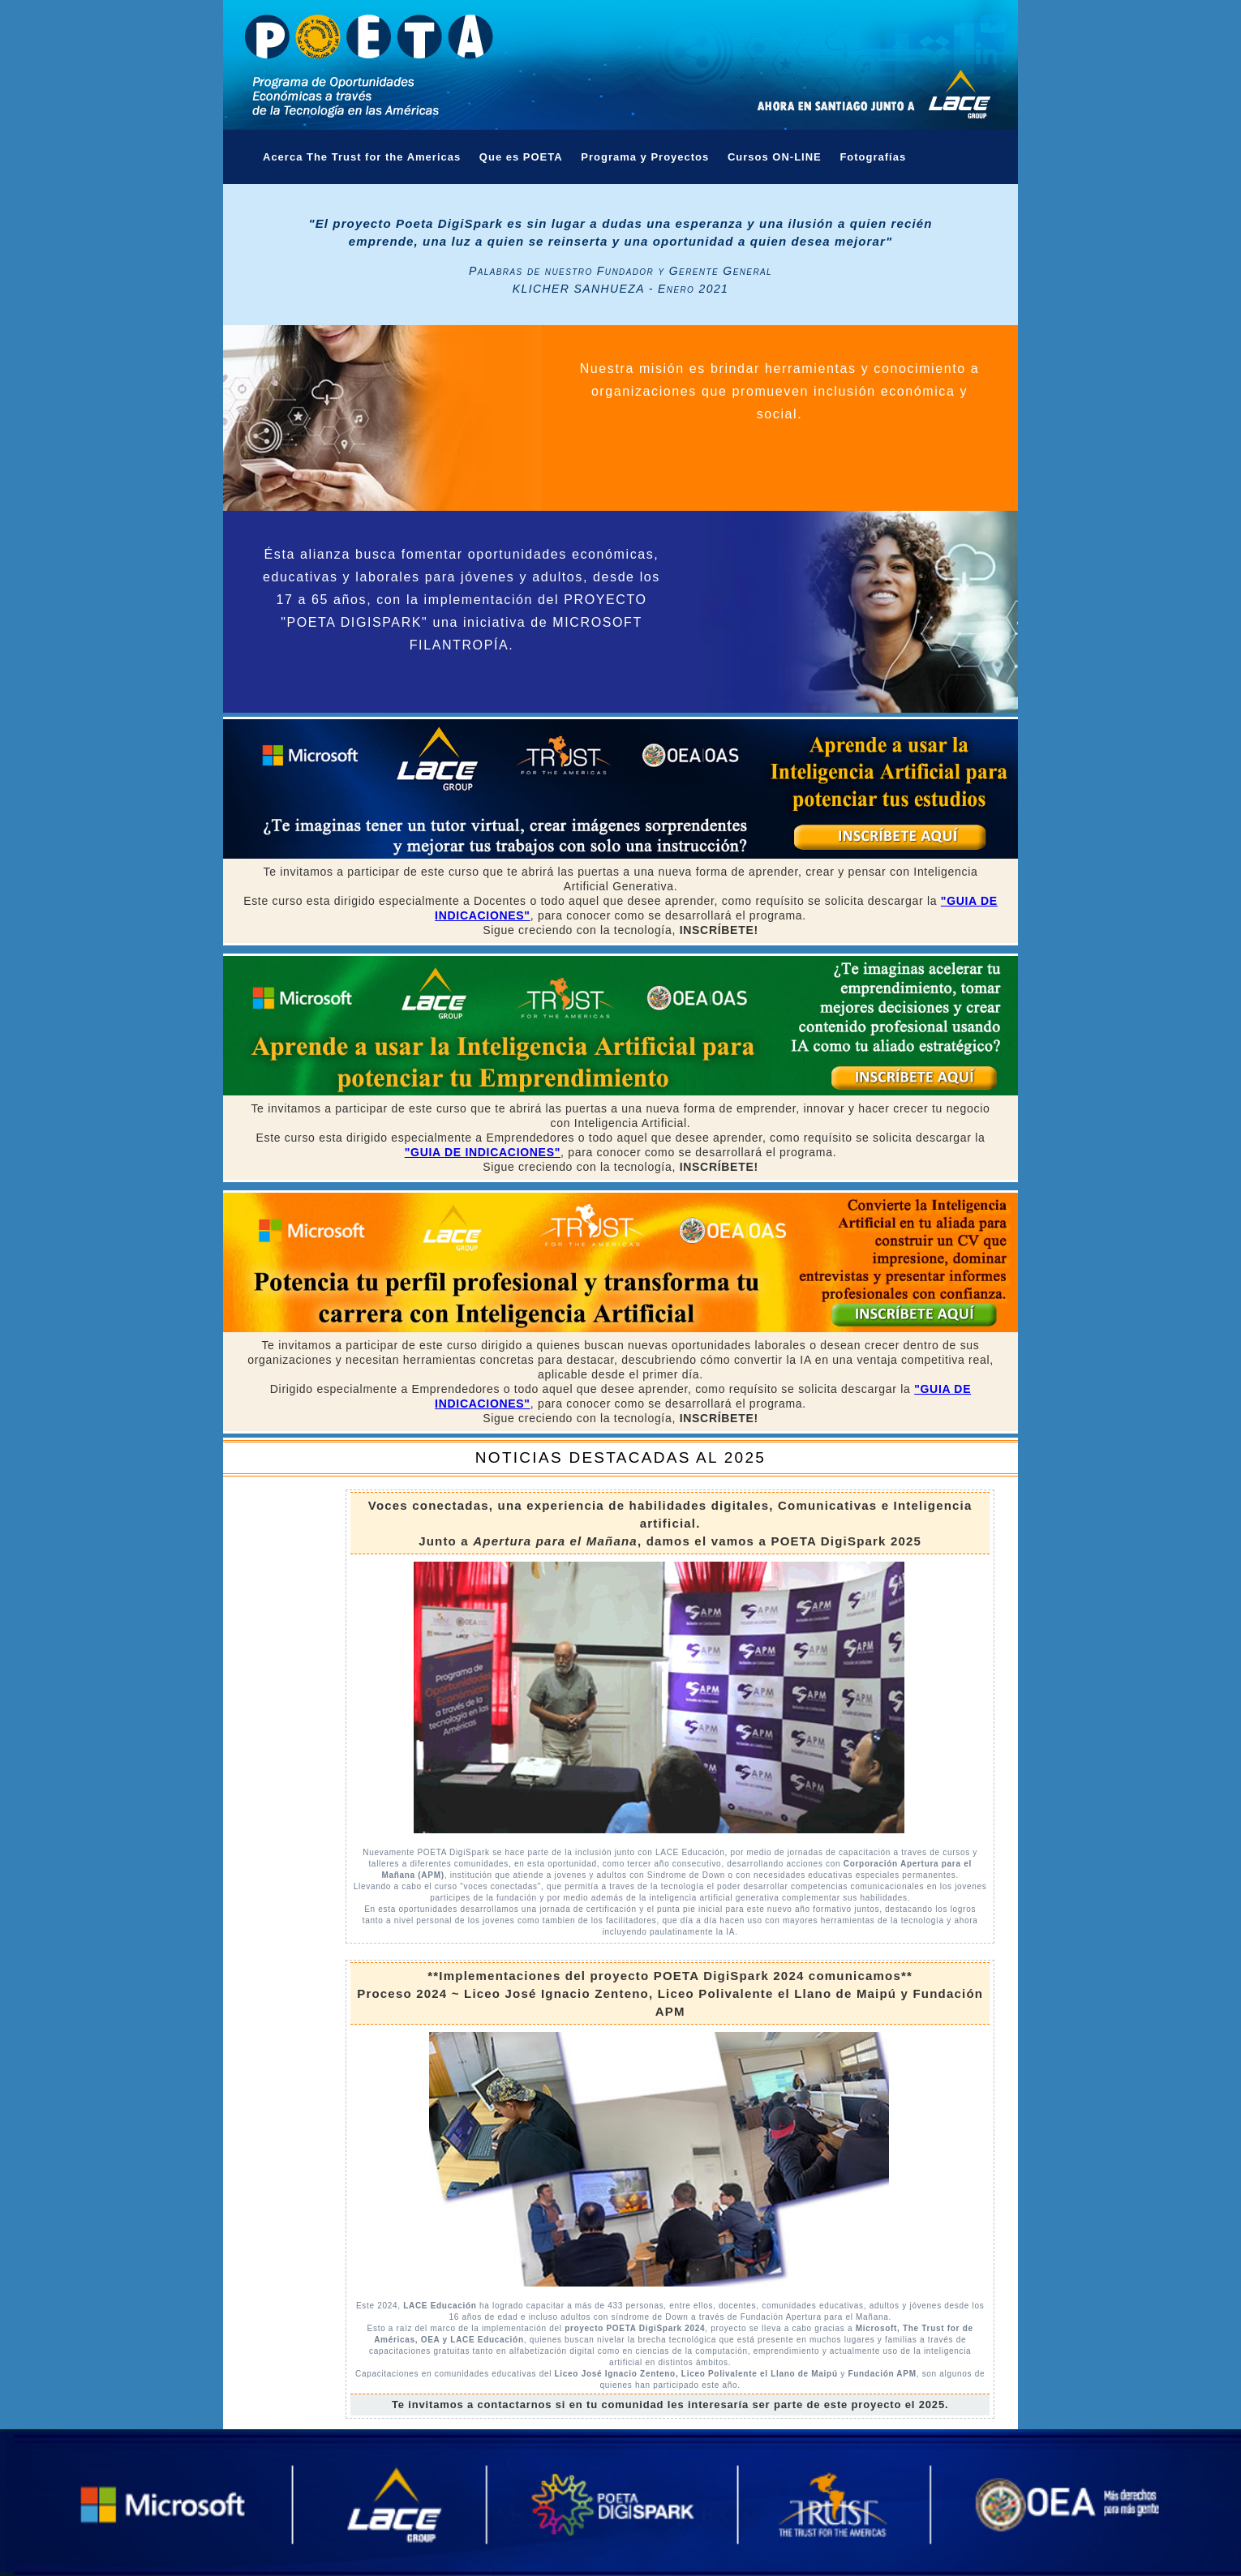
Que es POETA (521, 157)
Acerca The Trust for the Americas (362, 157)
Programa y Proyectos (645, 157)
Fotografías (873, 157)
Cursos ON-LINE (775, 157)
